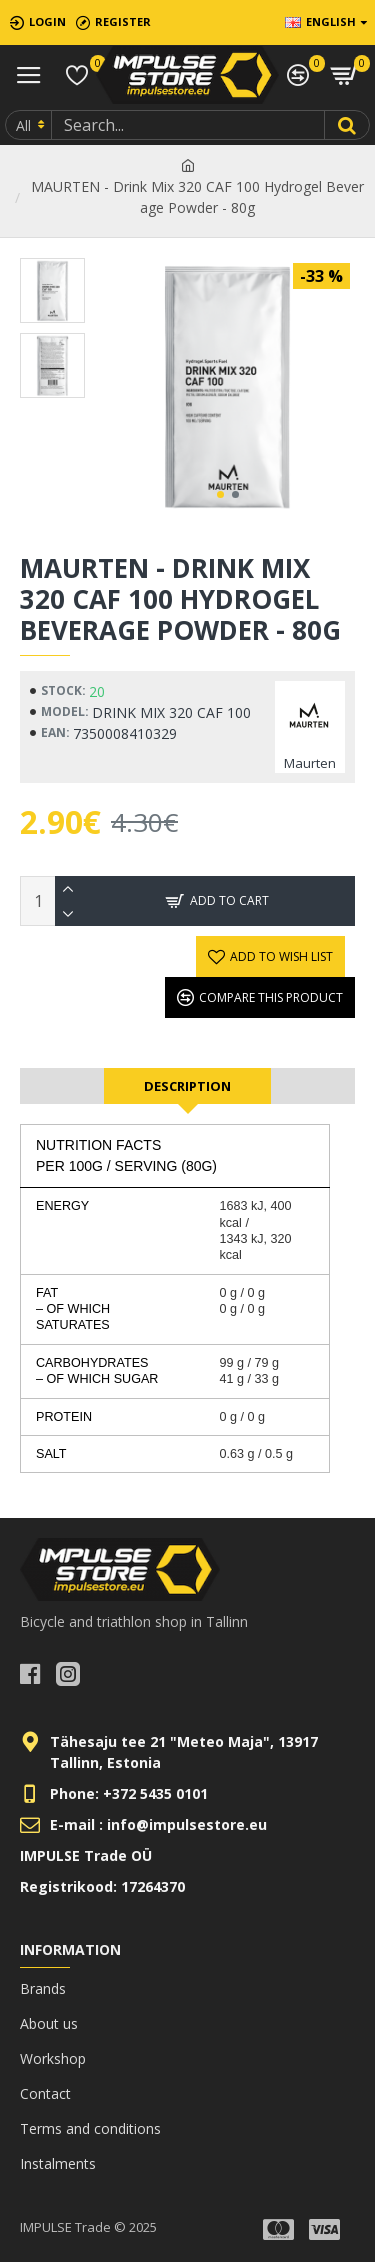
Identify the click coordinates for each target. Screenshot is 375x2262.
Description (187, 1086)
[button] (220, 494)
